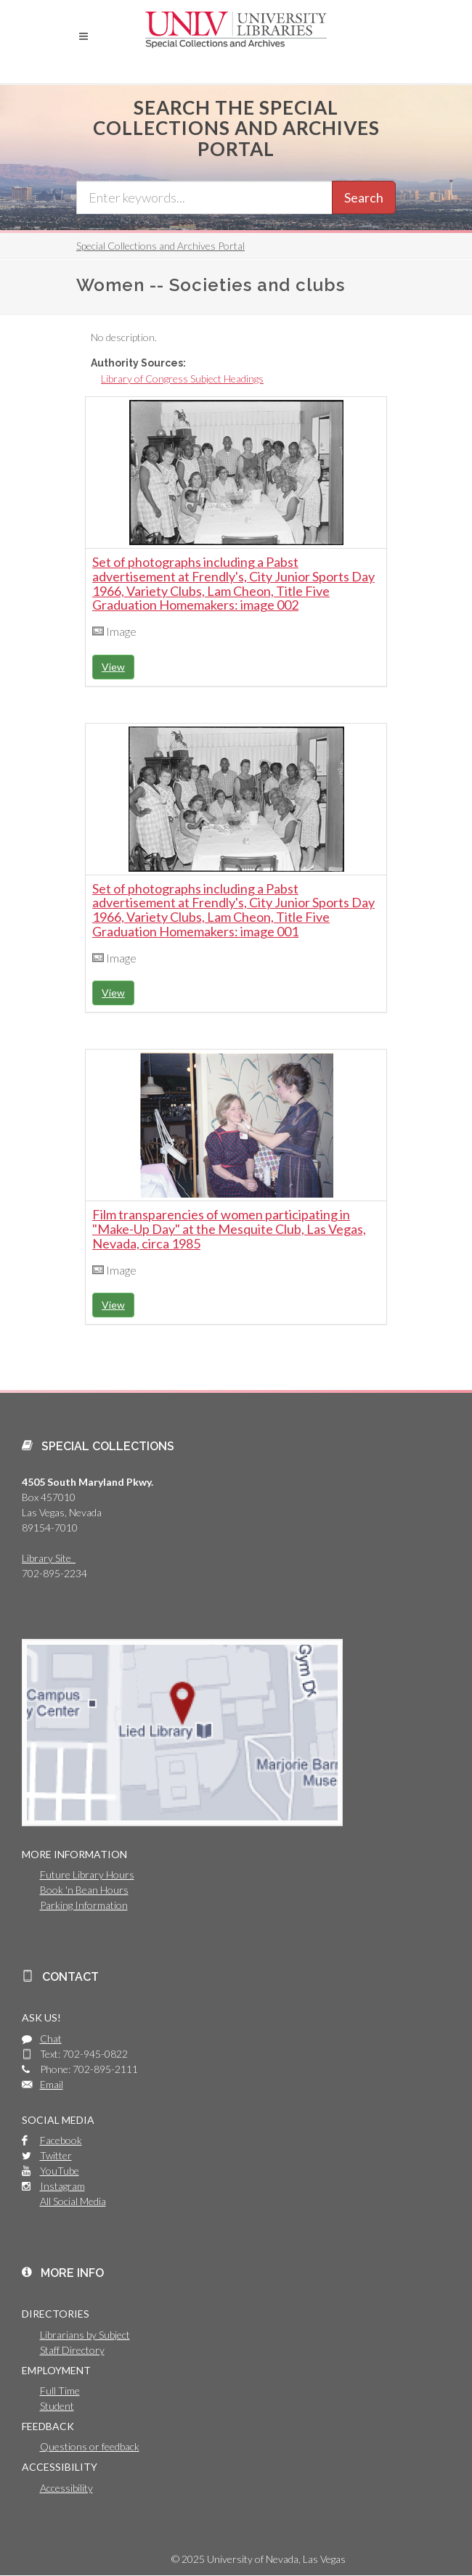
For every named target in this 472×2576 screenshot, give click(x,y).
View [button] (113, 667)
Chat (51, 2038)
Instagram (62, 2186)
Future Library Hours (87, 1874)
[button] (83, 36)
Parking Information (84, 1905)
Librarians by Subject (85, 2334)
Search (363, 197)
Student (57, 2406)
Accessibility (66, 2488)
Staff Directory (72, 2350)
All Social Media (73, 2201)
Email (51, 2084)
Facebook (61, 2140)
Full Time (60, 2390)
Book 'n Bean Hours (84, 1890)
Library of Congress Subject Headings (182, 378)
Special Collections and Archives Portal (160, 246)
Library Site (49, 1558)
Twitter (56, 2155)
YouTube (59, 2170)
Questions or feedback (89, 2446)
